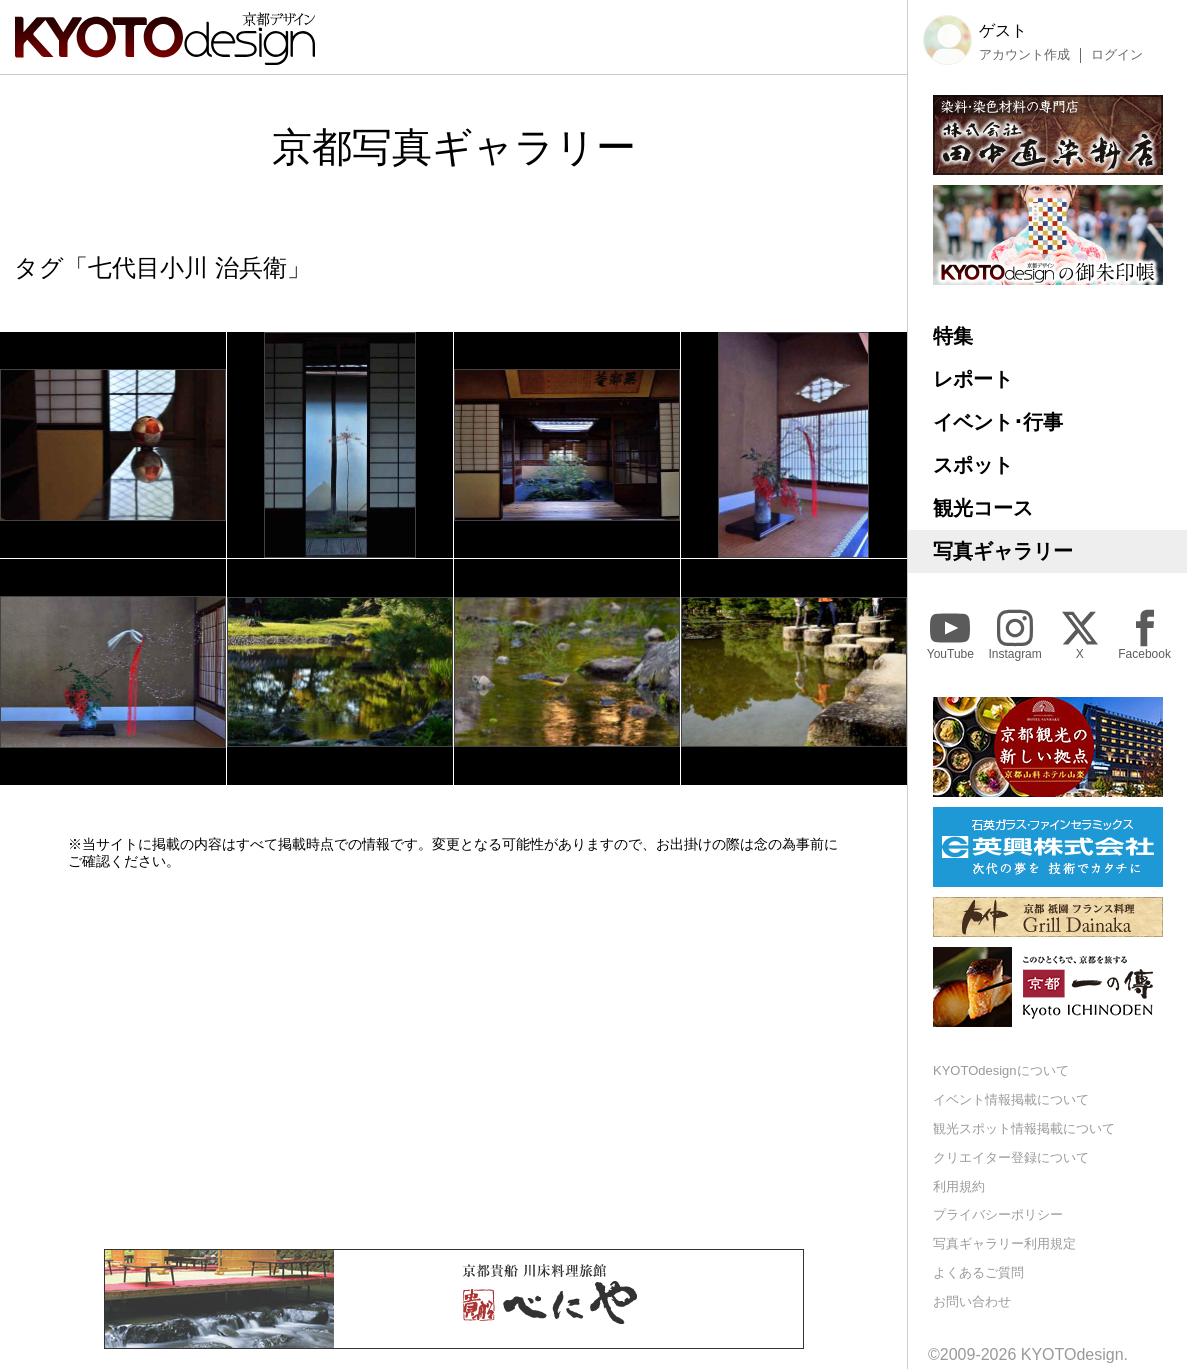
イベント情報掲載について (1011, 1099)
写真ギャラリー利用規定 (1004, 1243)
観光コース (983, 508)
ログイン (1117, 55)
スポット (973, 465)
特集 (953, 336)
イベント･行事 (998, 422)
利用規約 (959, 1186)
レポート (973, 379)
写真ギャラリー (1003, 551)
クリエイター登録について (1011, 1157)
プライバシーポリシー (998, 1214)
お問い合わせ (972, 1301)
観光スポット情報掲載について (1024, 1128)
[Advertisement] (454, 1059)
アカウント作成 (1024, 55)
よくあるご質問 (978, 1272)
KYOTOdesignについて (1001, 1070)
